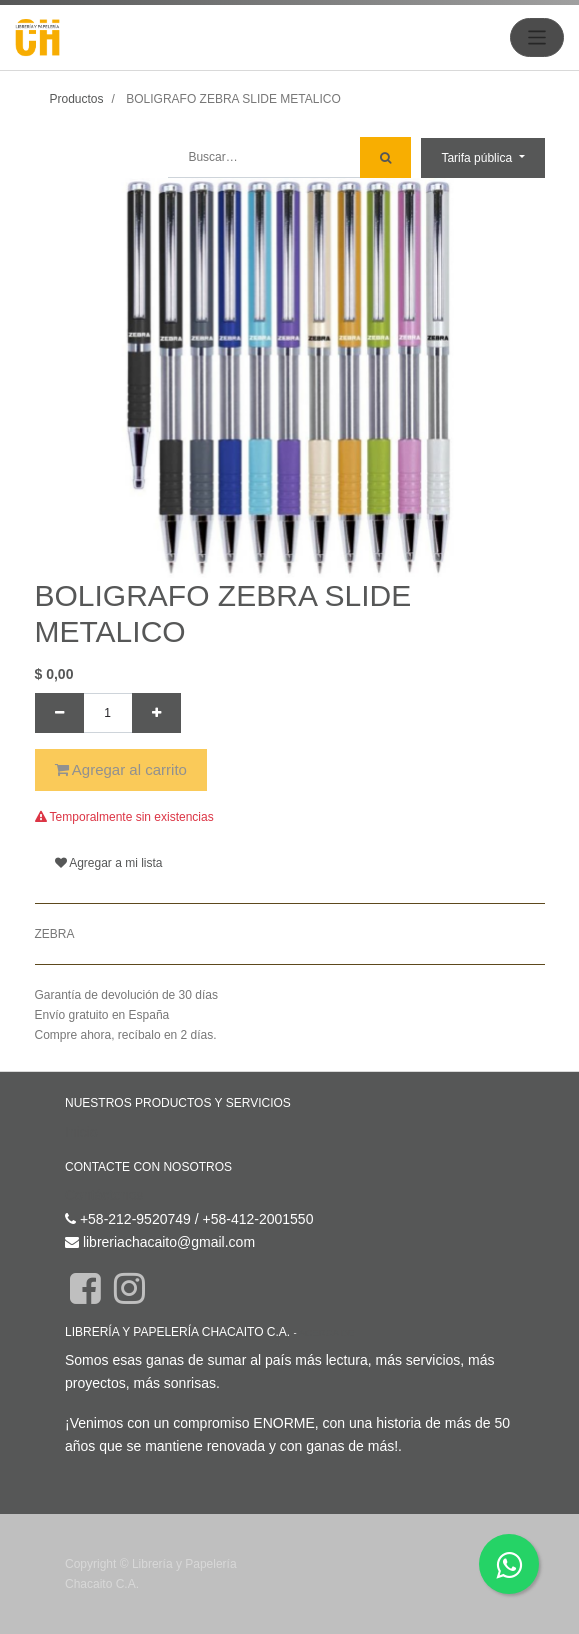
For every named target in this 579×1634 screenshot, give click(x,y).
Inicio (81, 1132)
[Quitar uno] (59, 713)
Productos (77, 99)
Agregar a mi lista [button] (109, 863)
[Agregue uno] (156, 713)
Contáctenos (104, 1195)
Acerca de (326, 1332)
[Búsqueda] (385, 157)
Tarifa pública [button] (478, 158)
